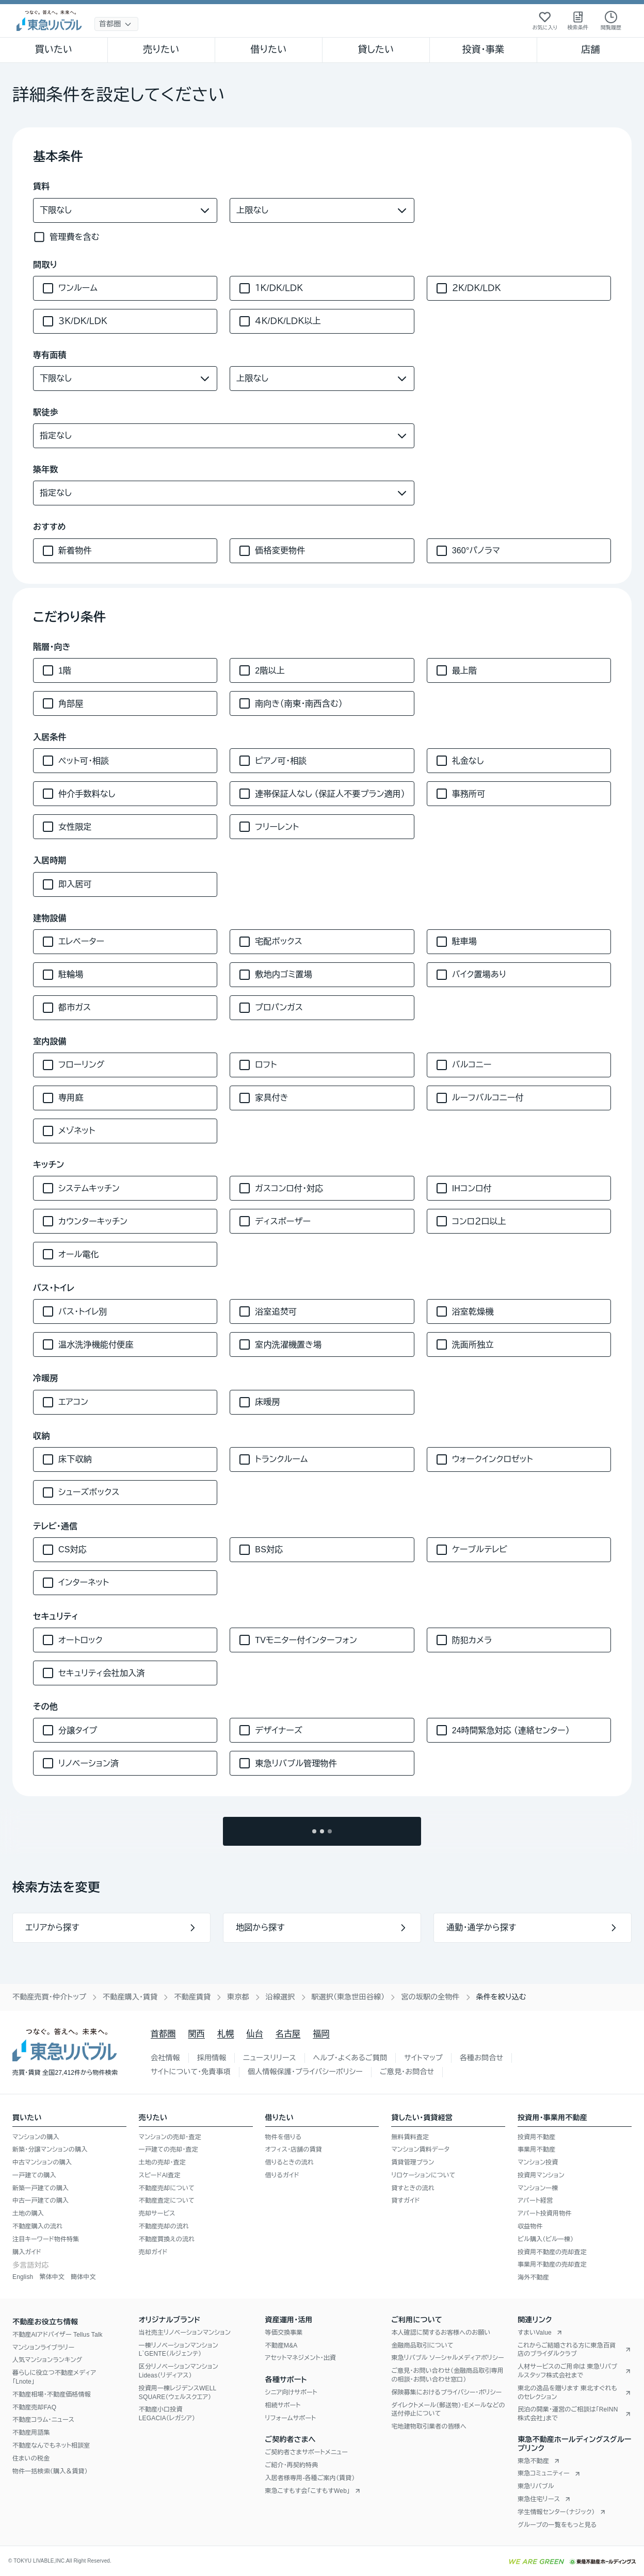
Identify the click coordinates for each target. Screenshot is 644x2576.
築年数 (45, 469)
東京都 (238, 1997)
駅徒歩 (45, 412)
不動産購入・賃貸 (130, 1997)
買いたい (54, 49)
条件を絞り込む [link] (501, 1997)
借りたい (268, 49)
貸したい (376, 49)
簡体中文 (83, 2276)
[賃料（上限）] (322, 210)
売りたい (161, 49)
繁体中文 (52, 2276)
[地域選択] (116, 24)
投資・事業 (483, 49)
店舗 (590, 49)
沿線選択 (280, 1997)
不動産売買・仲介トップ (49, 1997)
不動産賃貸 (192, 1997)
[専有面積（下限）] (125, 378)
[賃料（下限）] (125, 210)
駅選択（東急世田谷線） (348, 1997)
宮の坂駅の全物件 (430, 1997)
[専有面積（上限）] (322, 378)
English (22, 2276)
